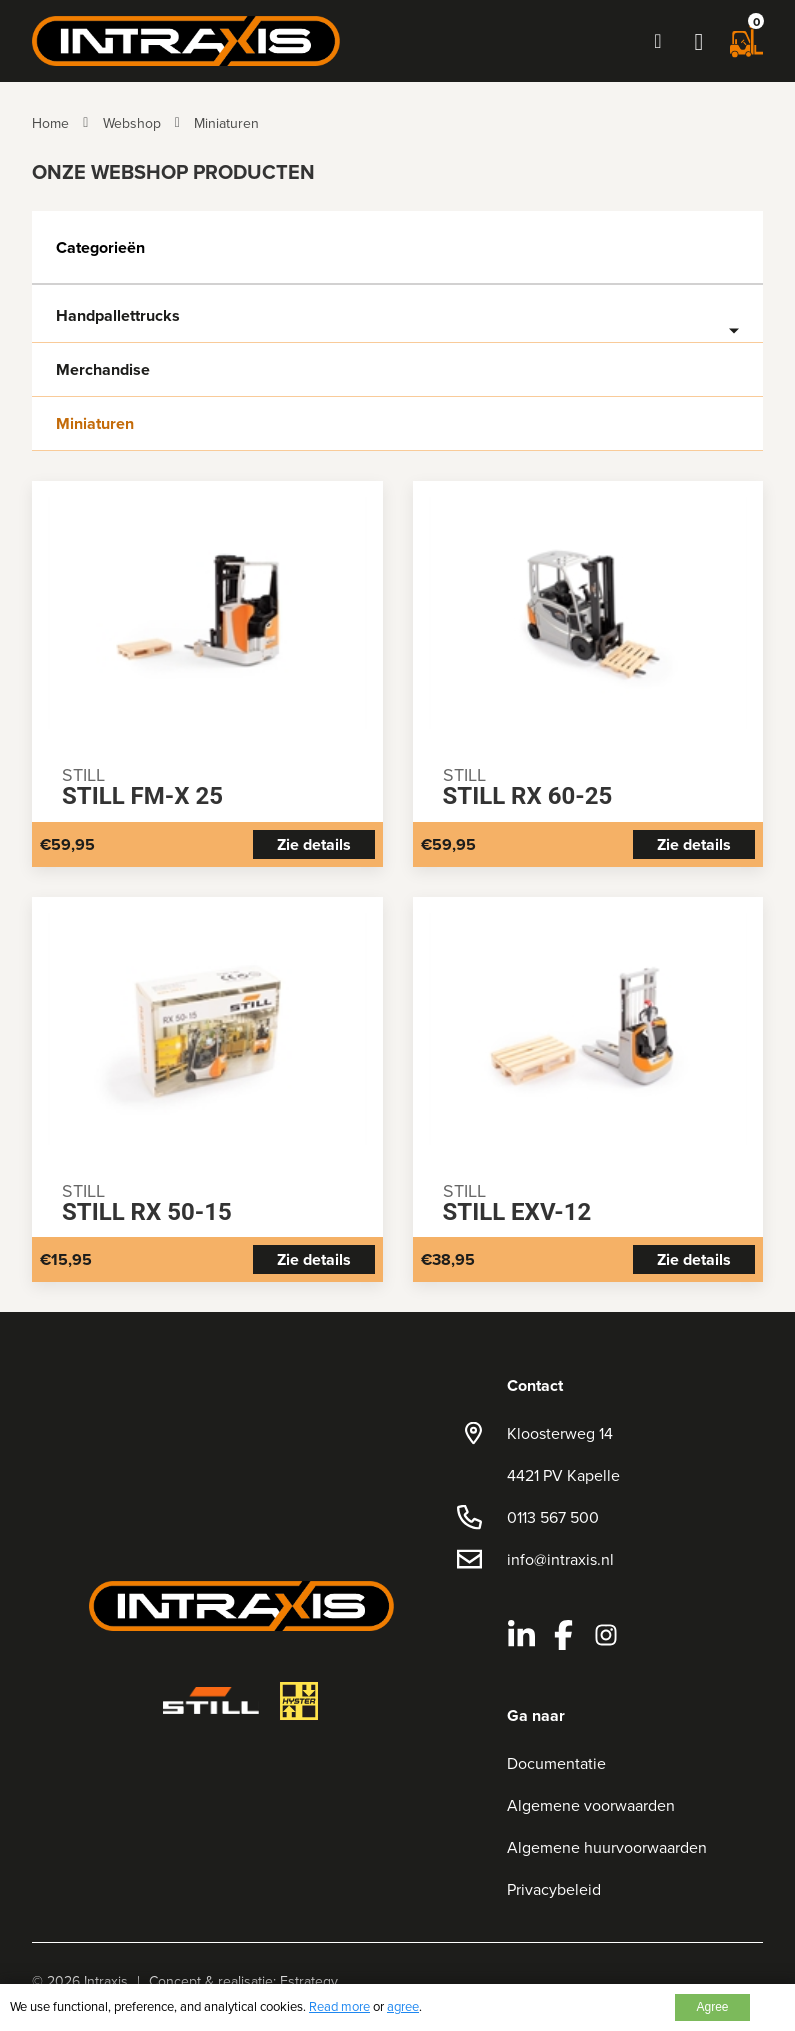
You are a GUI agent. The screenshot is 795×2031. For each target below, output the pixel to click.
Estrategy (309, 1981)
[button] (699, 41)
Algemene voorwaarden (591, 1805)
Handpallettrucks (118, 316)
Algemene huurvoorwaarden (607, 1847)
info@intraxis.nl (560, 1559)
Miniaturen (226, 123)
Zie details (314, 844)
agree (403, 2006)
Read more (339, 2006)
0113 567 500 (553, 1517)
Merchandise (103, 370)
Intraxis (106, 1981)
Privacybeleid (554, 1889)
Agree (712, 2007)
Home (50, 123)
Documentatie (556, 1763)
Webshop (132, 123)
